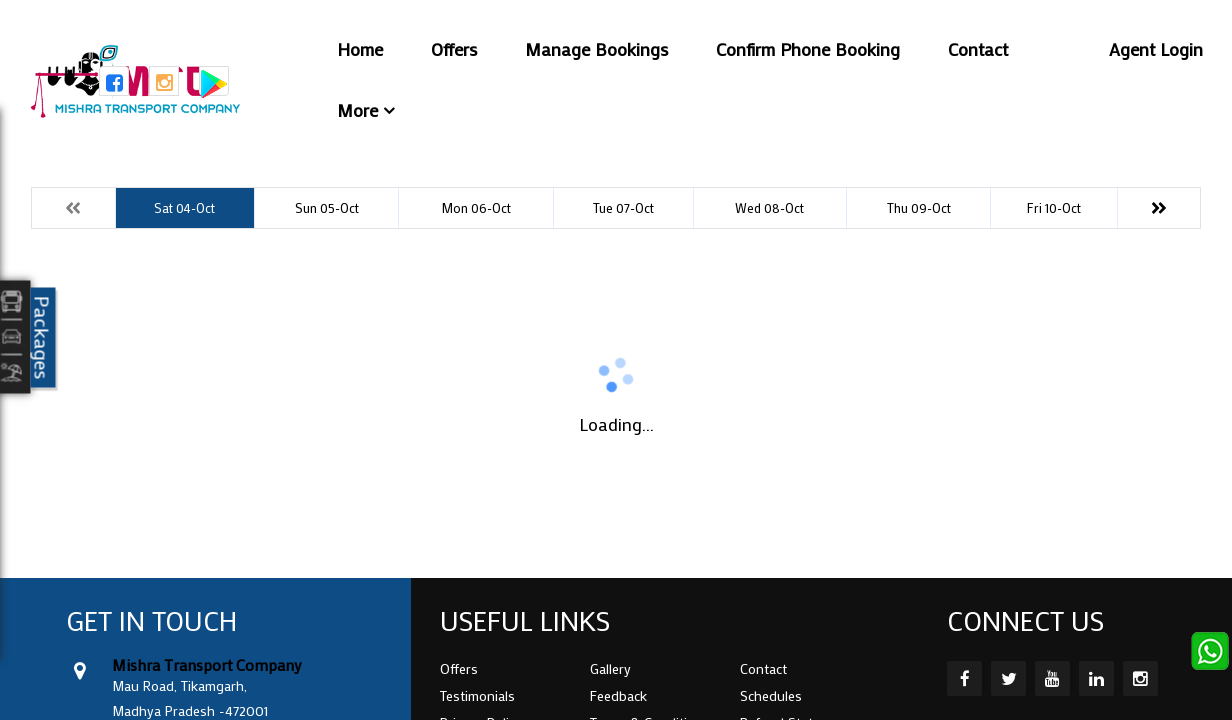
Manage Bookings (596, 49)
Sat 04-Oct (184, 207)
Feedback (618, 695)
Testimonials (477, 695)
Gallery (610, 668)
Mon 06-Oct (476, 207)
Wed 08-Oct (769, 207)
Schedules (771, 695)
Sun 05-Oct (327, 207)
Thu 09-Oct (919, 207)
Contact (978, 49)
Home (360, 49)
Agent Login (1156, 49)
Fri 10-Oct (1054, 207)
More (357, 110)
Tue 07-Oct (623, 207)
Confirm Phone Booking (808, 49)
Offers (454, 49)
